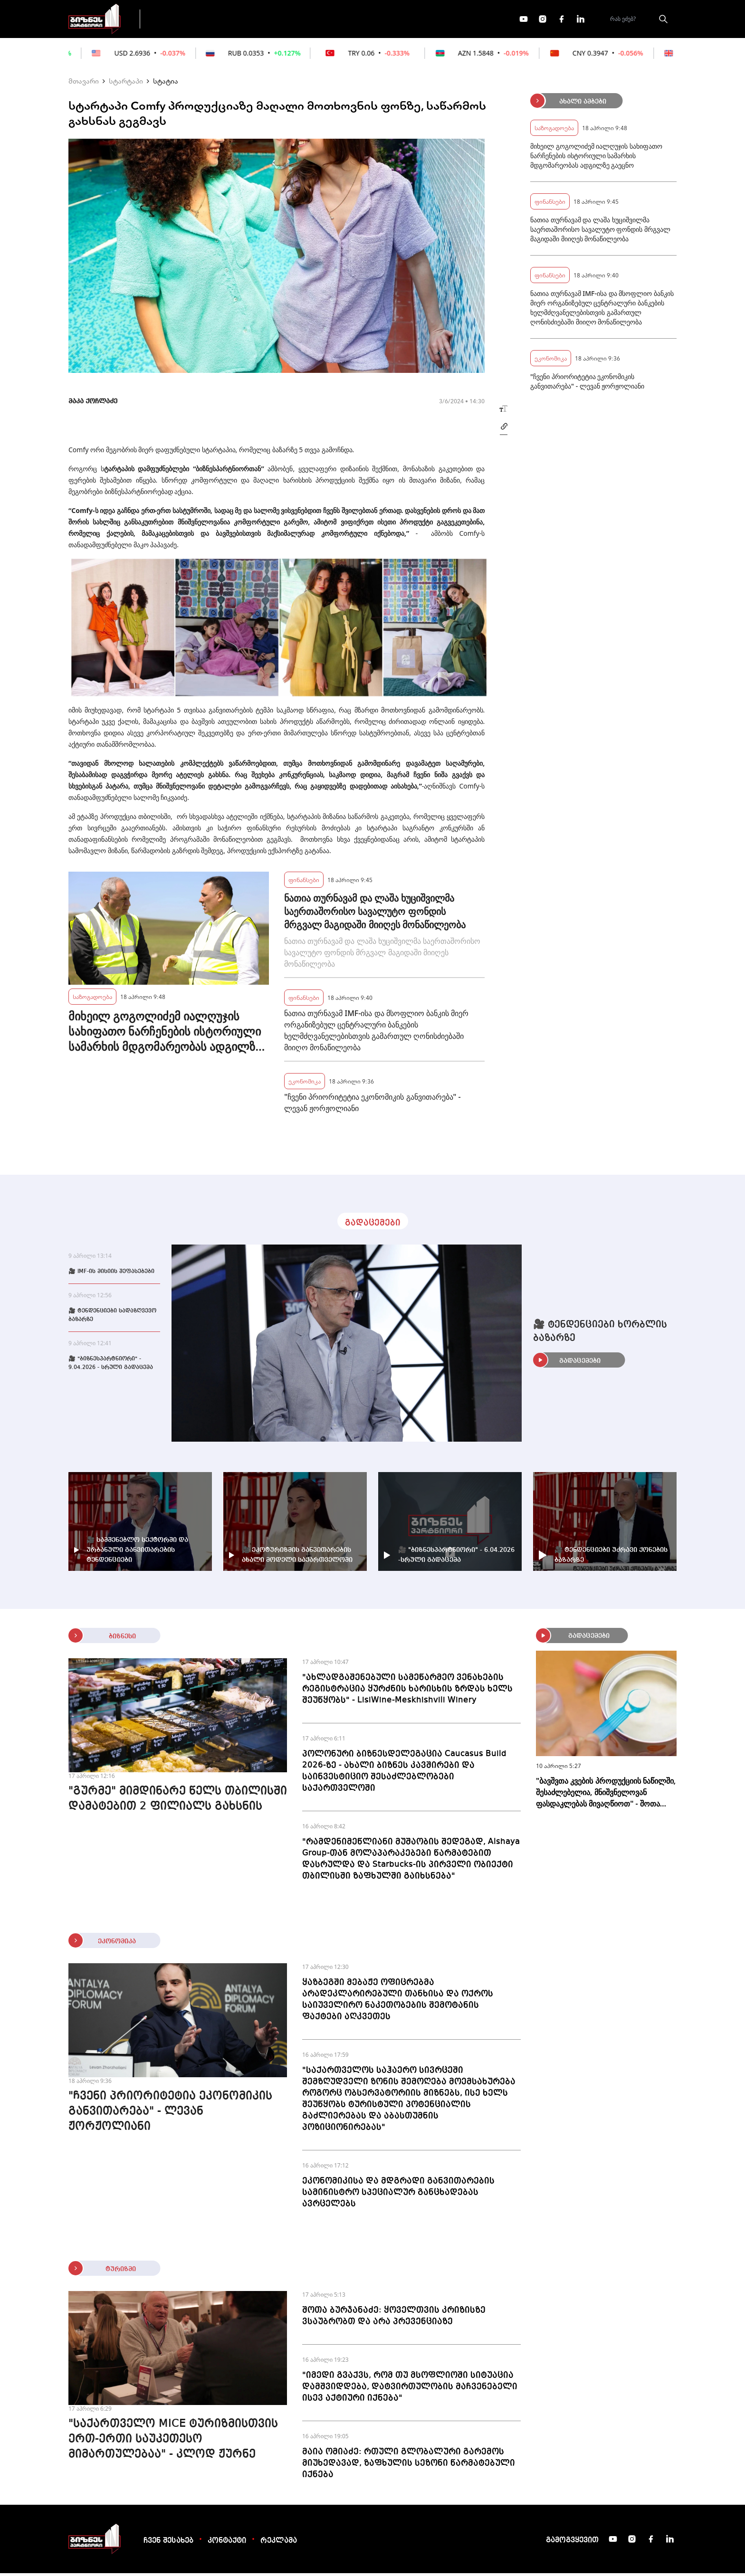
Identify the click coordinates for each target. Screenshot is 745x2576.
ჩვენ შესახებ (168, 2543)
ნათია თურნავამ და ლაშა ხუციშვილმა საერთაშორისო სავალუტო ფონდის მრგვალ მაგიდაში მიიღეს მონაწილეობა (375, 914)
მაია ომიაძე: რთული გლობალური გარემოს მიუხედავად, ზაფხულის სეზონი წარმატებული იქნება (408, 2465)
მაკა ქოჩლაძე (92, 404)
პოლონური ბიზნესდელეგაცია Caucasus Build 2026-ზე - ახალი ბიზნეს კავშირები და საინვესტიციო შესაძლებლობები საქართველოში (404, 1773)
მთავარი (83, 83)
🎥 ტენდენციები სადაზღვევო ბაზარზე (112, 1318)
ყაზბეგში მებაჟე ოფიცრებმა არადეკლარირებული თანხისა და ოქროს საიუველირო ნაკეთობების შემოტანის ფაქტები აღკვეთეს (397, 2002)
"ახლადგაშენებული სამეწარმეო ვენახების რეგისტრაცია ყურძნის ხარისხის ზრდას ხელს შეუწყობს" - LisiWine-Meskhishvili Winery (407, 1691)
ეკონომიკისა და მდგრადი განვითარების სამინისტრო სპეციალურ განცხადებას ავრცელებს (398, 2195)
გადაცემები (189, 20)
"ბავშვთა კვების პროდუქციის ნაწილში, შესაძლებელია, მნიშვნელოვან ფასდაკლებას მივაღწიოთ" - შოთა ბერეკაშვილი (606, 1795)
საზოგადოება (92, 999)
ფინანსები (253, 20)
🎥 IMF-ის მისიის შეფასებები (111, 1274)
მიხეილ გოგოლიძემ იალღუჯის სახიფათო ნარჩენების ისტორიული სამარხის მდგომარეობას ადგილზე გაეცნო (164, 1034)
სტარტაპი (126, 83)
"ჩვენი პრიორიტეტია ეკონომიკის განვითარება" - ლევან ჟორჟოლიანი (372, 1105)
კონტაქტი (227, 2543)
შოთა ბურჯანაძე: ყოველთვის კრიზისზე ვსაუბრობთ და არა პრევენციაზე (394, 2319)
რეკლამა (278, 2543)
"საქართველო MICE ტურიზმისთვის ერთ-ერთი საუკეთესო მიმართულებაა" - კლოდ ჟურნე (173, 2442)
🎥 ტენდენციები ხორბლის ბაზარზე (600, 1334)
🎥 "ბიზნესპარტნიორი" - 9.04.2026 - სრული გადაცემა (110, 1366)
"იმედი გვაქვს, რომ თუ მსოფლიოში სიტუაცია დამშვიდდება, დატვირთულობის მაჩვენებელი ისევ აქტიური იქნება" (409, 2389)
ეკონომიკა (316, 20)
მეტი (369, 20)
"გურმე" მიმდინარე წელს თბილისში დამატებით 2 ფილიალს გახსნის (177, 1801)
